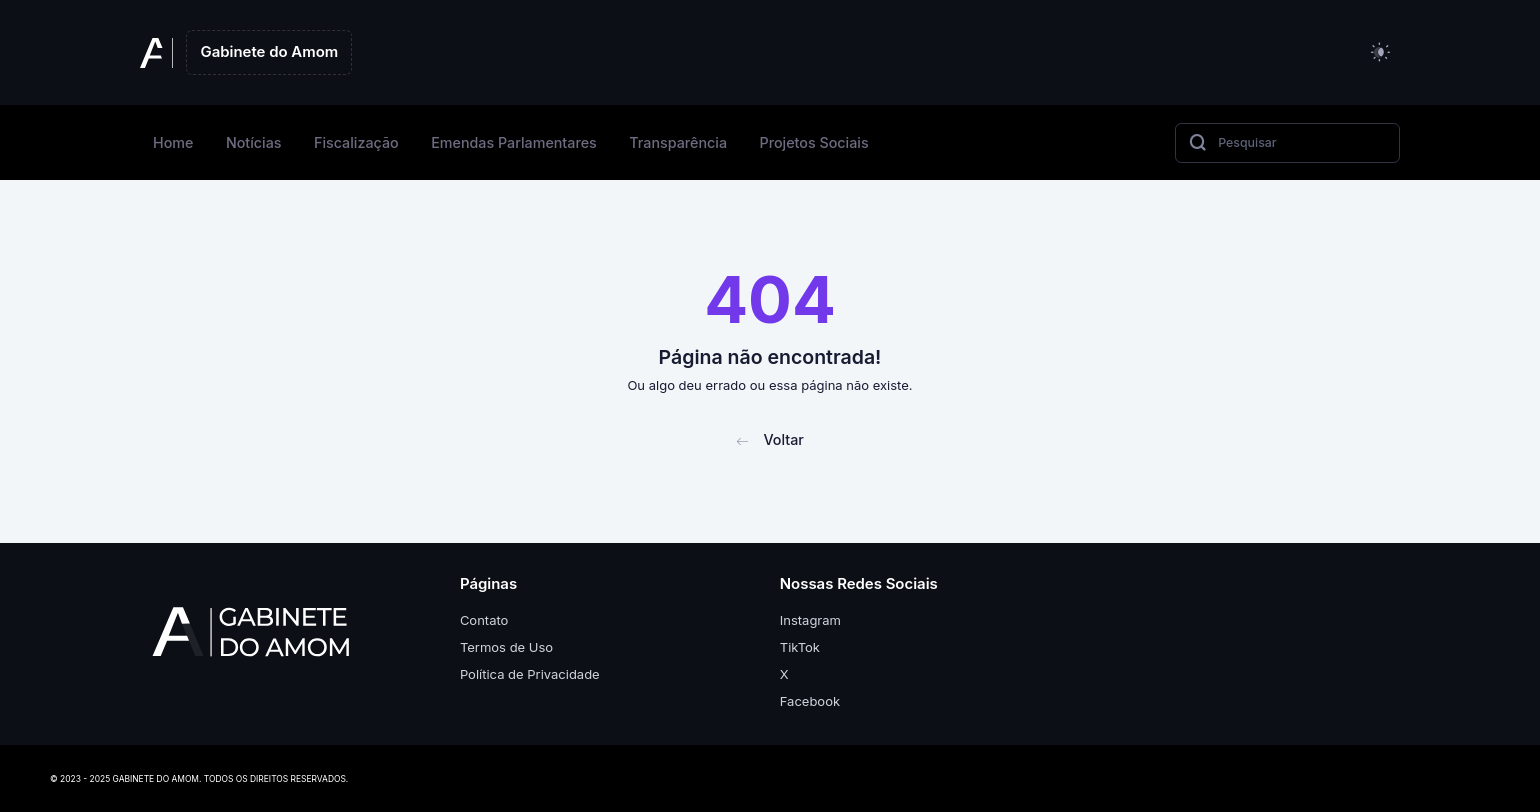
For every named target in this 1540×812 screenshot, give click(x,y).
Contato (484, 620)
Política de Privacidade (530, 674)
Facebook (810, 701)
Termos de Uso (506, 647)
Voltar (770, 439)
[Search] (1287, 143)
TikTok (800, 647)
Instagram (810, 620)
